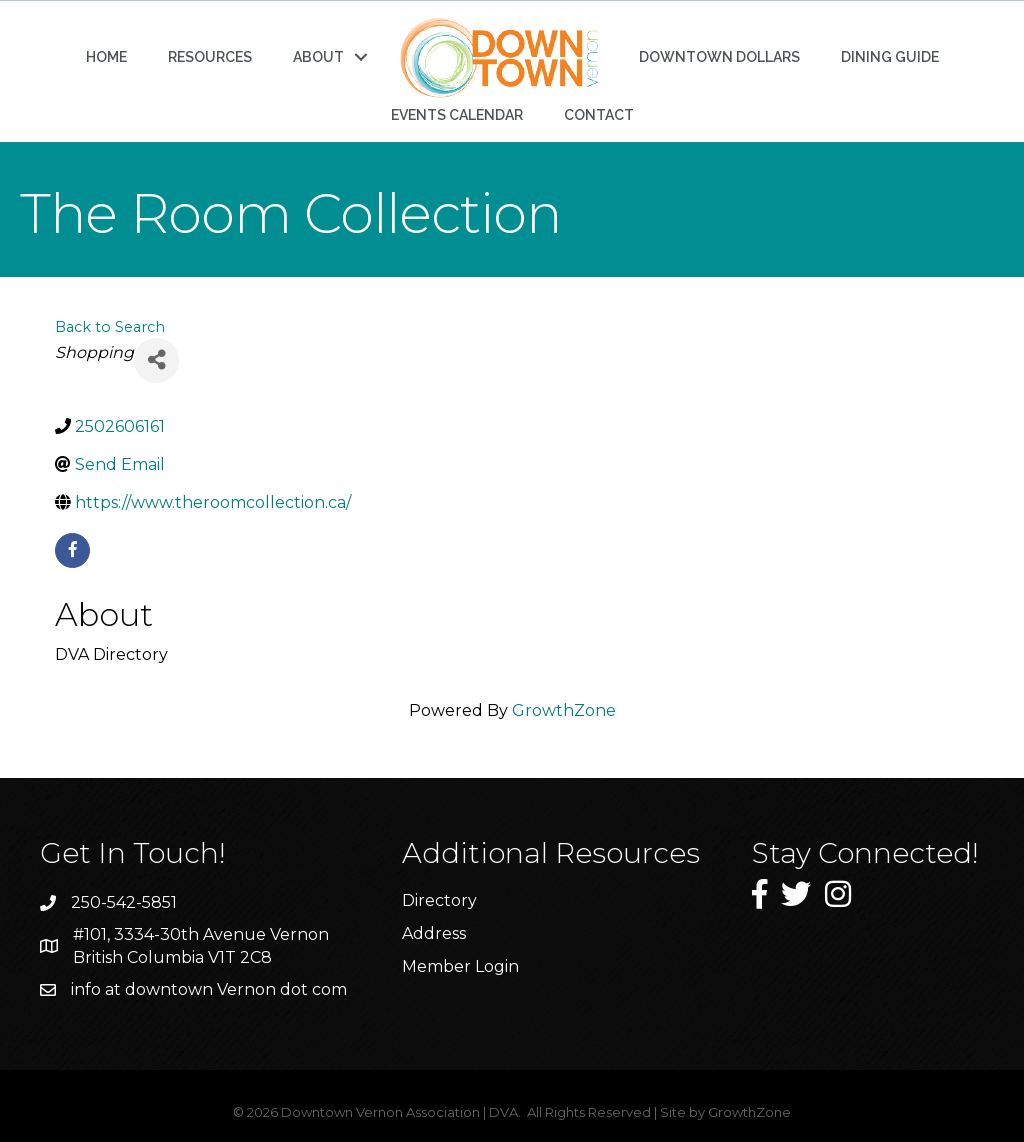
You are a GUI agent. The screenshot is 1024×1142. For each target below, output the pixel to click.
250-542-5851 (124, 902)
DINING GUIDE (890, 57)
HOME (106, 57)
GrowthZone (564, 710)
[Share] (156, 360)
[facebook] (72, 550)
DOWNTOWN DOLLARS (719, 57)
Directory (439, 900)
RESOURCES (210, 57)
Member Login (460, 966)
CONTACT (599, 115)
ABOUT (318, 57)
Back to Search (110, 327)
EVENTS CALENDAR (457, 115)
